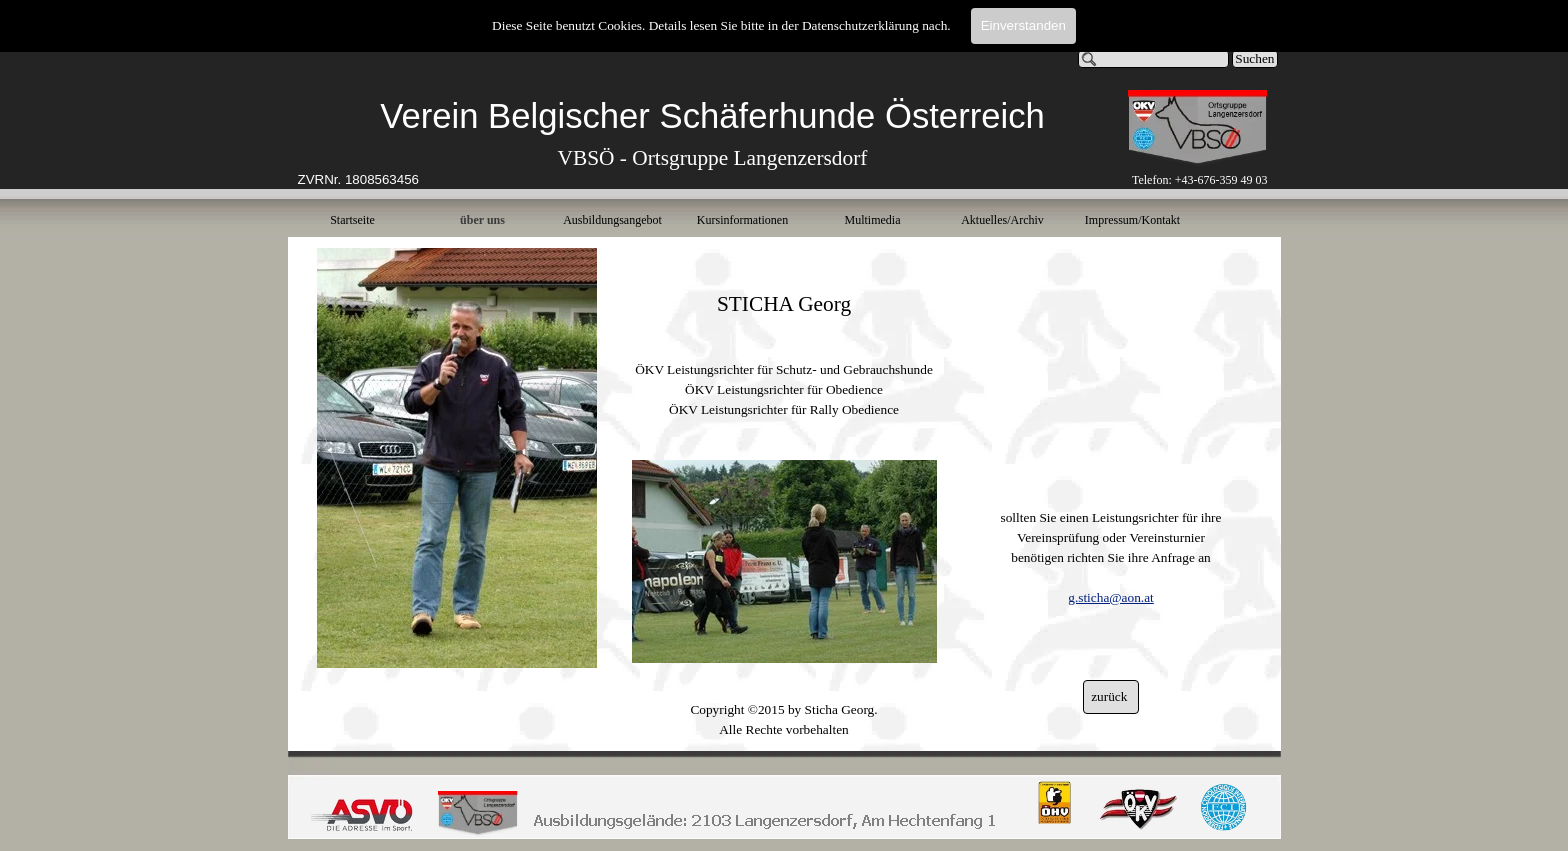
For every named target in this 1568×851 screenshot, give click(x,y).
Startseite (352, 220)
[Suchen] (1154, 59)
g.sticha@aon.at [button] (1111, 597)
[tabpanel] (713, 142)
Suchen (1254, 58)
